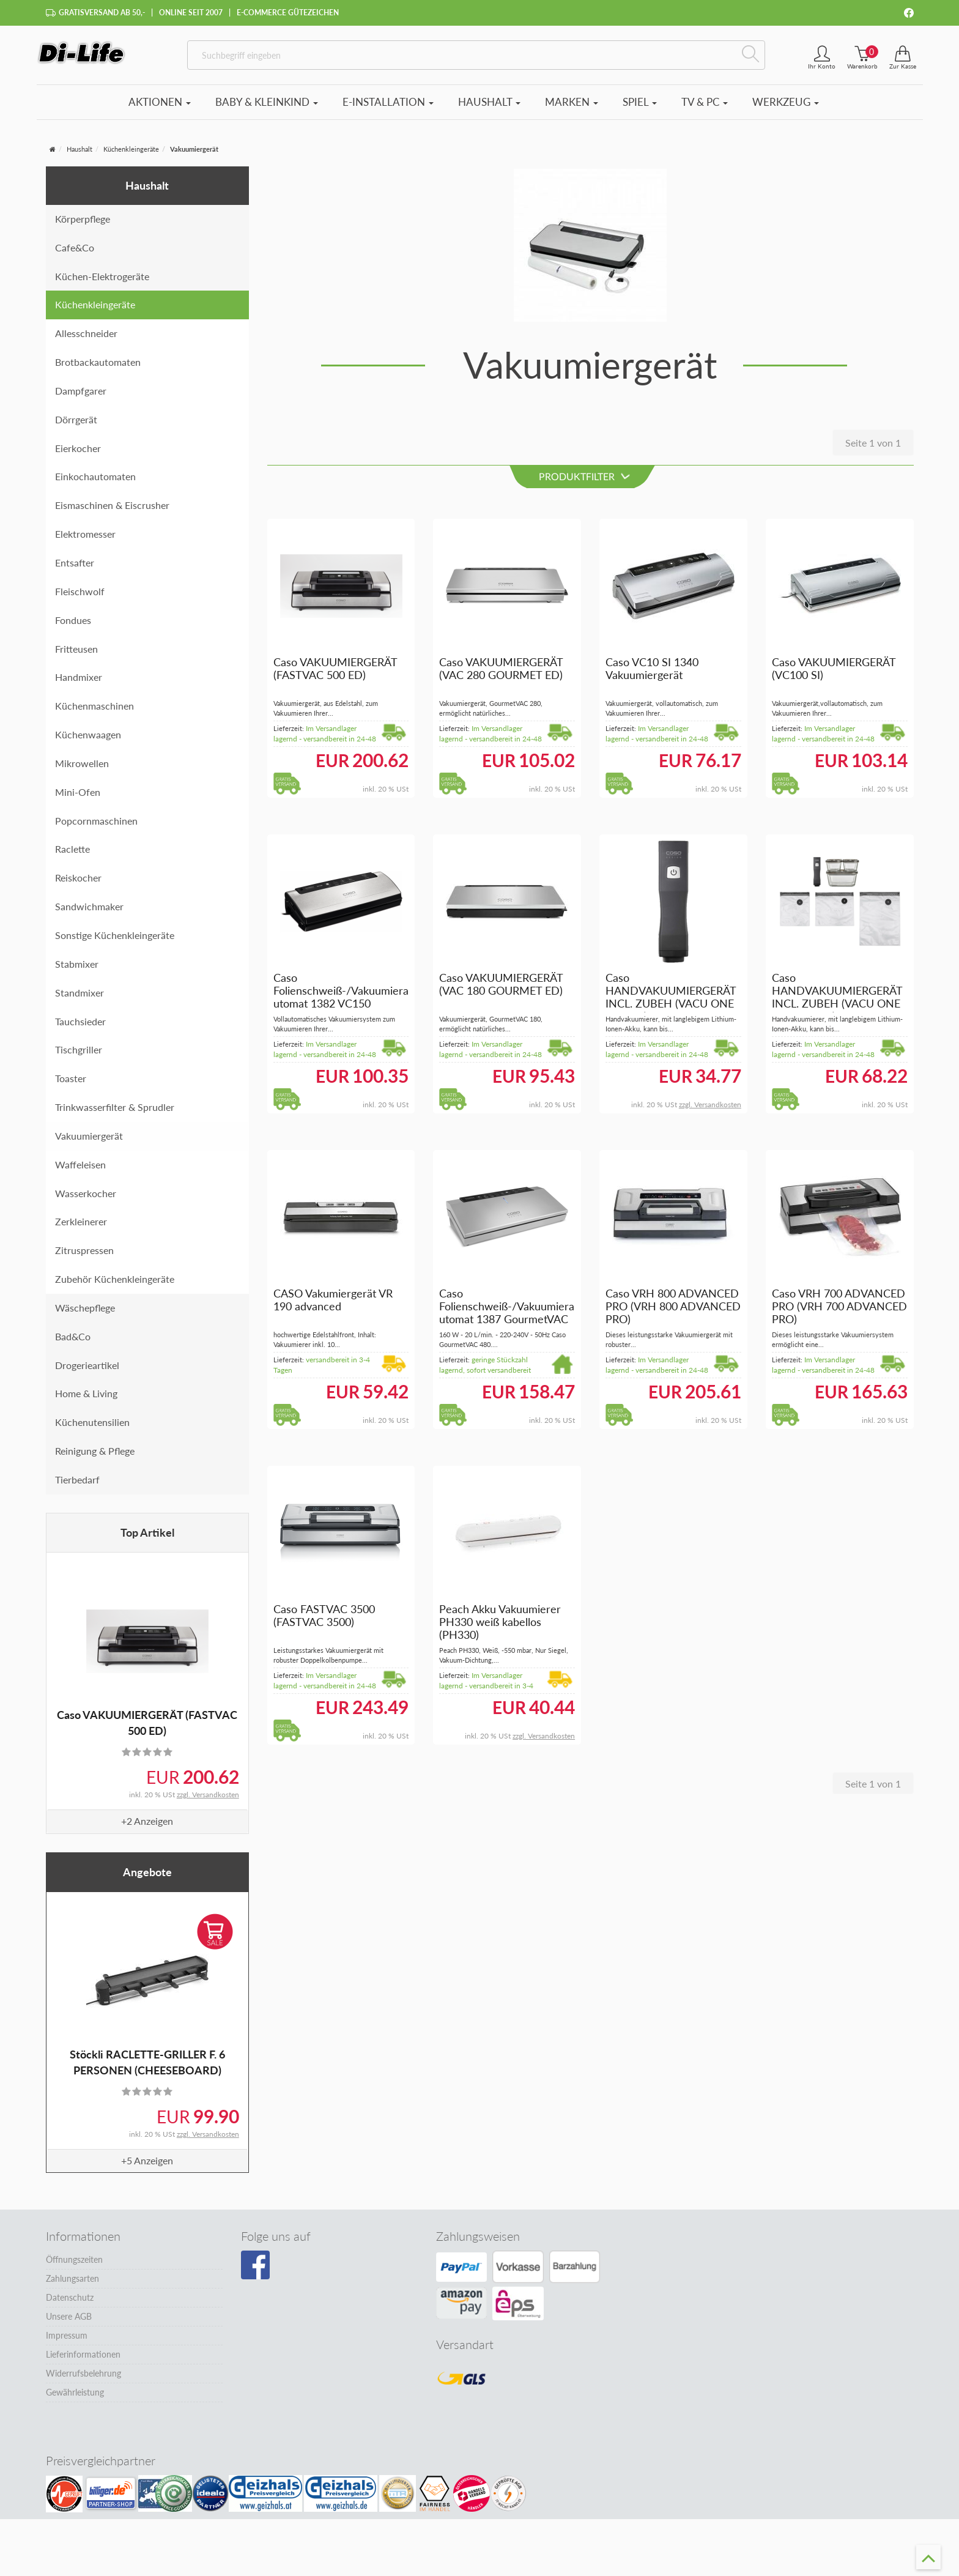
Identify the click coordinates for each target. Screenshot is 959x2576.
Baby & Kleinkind (266, 108)
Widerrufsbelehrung (83, 2380)
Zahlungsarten (72, 2286)
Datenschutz (70, 2304)
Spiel (640, 108)
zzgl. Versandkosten (208, 1801)
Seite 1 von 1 (873, 449)
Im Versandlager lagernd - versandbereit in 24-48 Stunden (324, 745)
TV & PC (704, 108)
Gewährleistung (75, 2399)
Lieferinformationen (83, 2361)
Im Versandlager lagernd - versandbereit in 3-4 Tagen (486, 1692)
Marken (571, 108)
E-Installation (388, 108)
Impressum (66, 2342)
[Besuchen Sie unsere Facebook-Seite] (255, 2272)
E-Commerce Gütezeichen (288, 12)
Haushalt (489, 108)
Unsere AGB (69, 2323)
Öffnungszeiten (74, 2267)
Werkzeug (785, 108)
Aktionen (159, 108)
